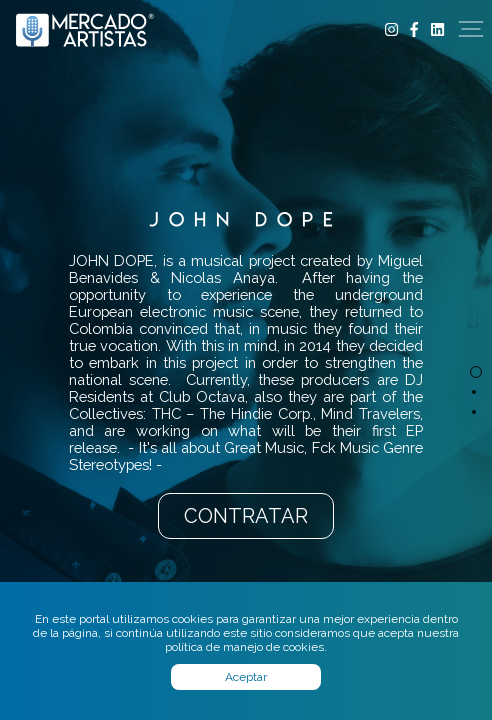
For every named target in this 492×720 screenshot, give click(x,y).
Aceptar (246, 677)
